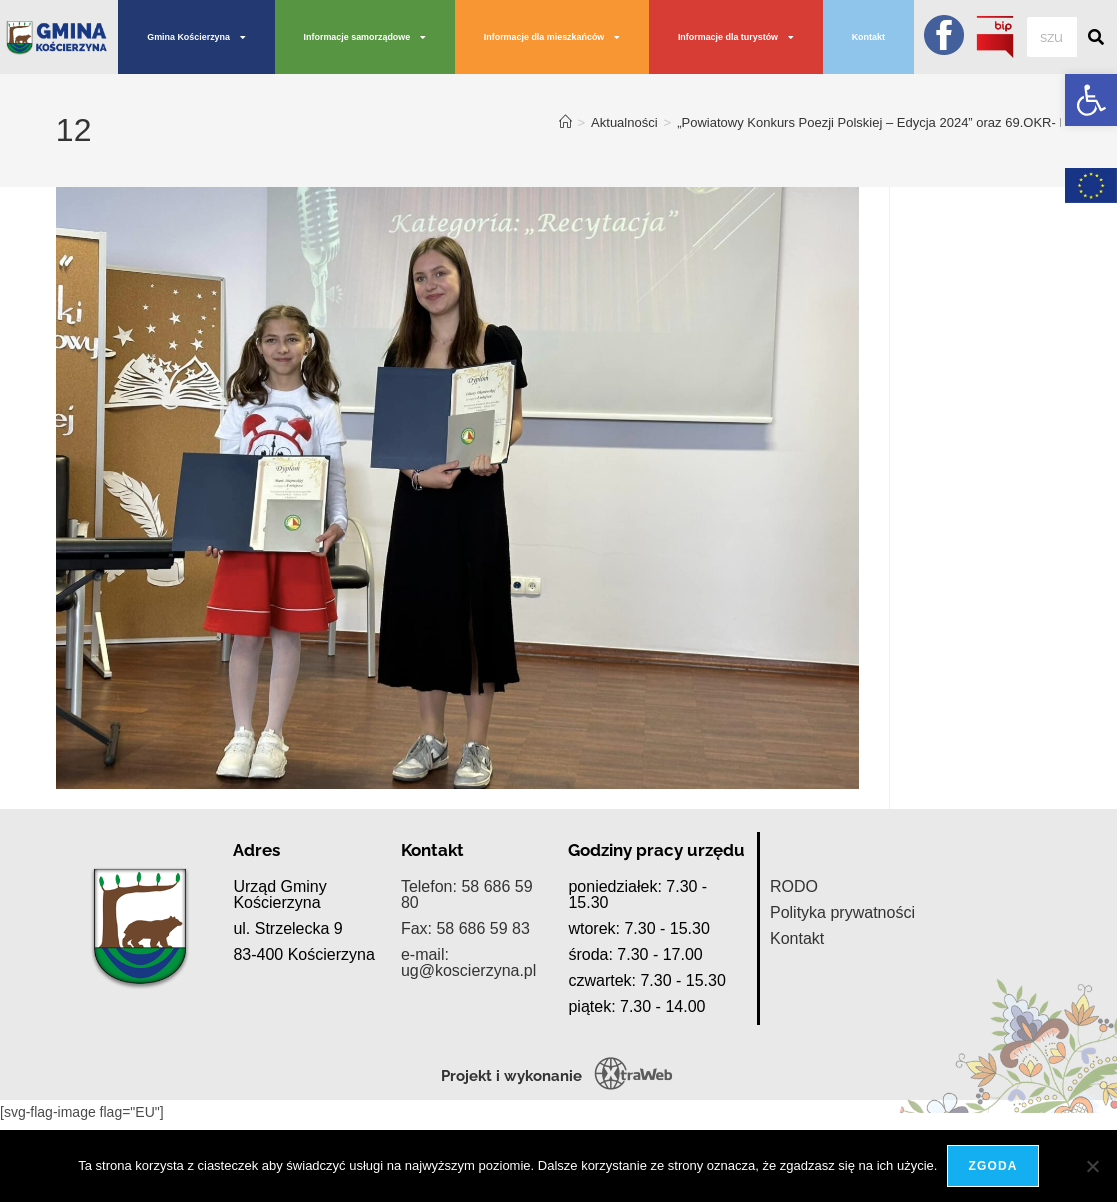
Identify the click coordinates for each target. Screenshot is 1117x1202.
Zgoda (992, 1166)
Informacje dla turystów (736, 37)
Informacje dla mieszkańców (552, 37)
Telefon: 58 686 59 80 (467, 996)
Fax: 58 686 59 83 (465, 1030)
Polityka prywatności (842, 1014)
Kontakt (868, 37)
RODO (794, 988)
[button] (1091, 100)
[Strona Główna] (565, 122)
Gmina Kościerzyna (196, 37)
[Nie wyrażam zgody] (1092, 1166)
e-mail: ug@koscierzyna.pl (468, 1064)
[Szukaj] (1097, 37)
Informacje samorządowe (365, 37)
